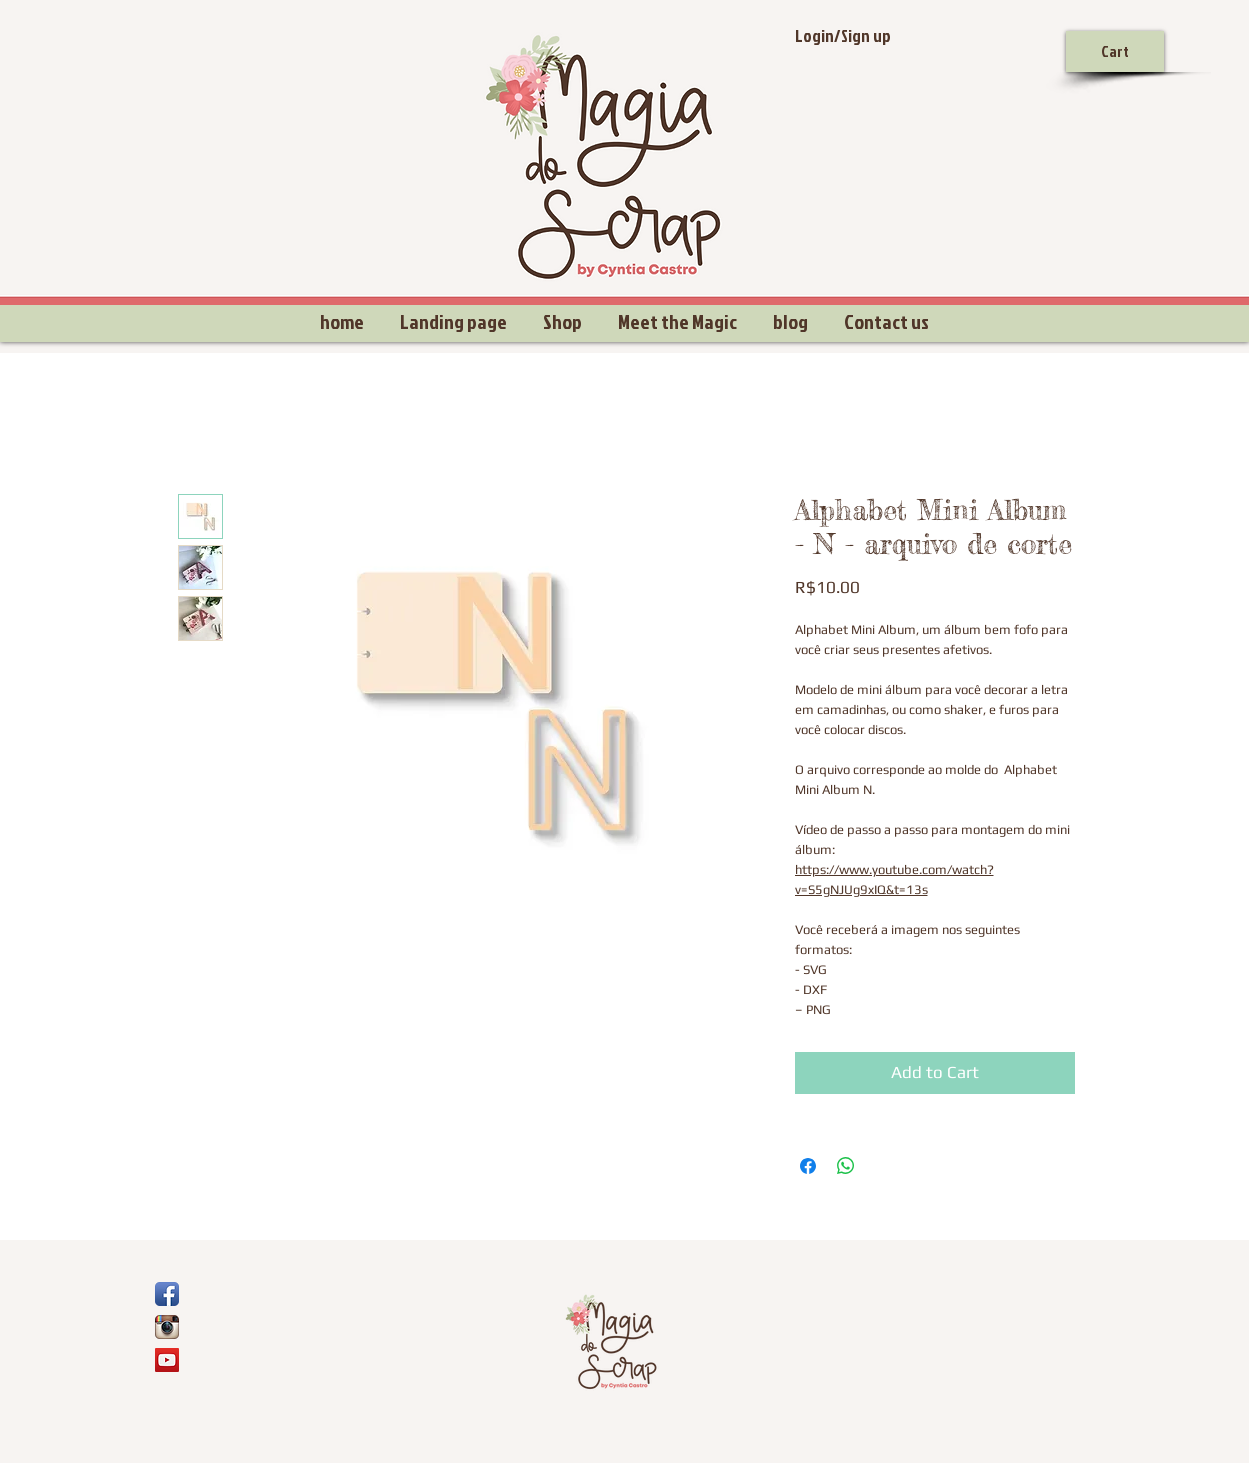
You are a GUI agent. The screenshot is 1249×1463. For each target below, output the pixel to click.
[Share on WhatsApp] (846, 1166)
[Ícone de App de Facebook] (167, 1294)
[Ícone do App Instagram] (167, 1327)
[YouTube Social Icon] (167, 1360)
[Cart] (1115, 51)
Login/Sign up (843, 35)
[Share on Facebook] (808, 1166)
